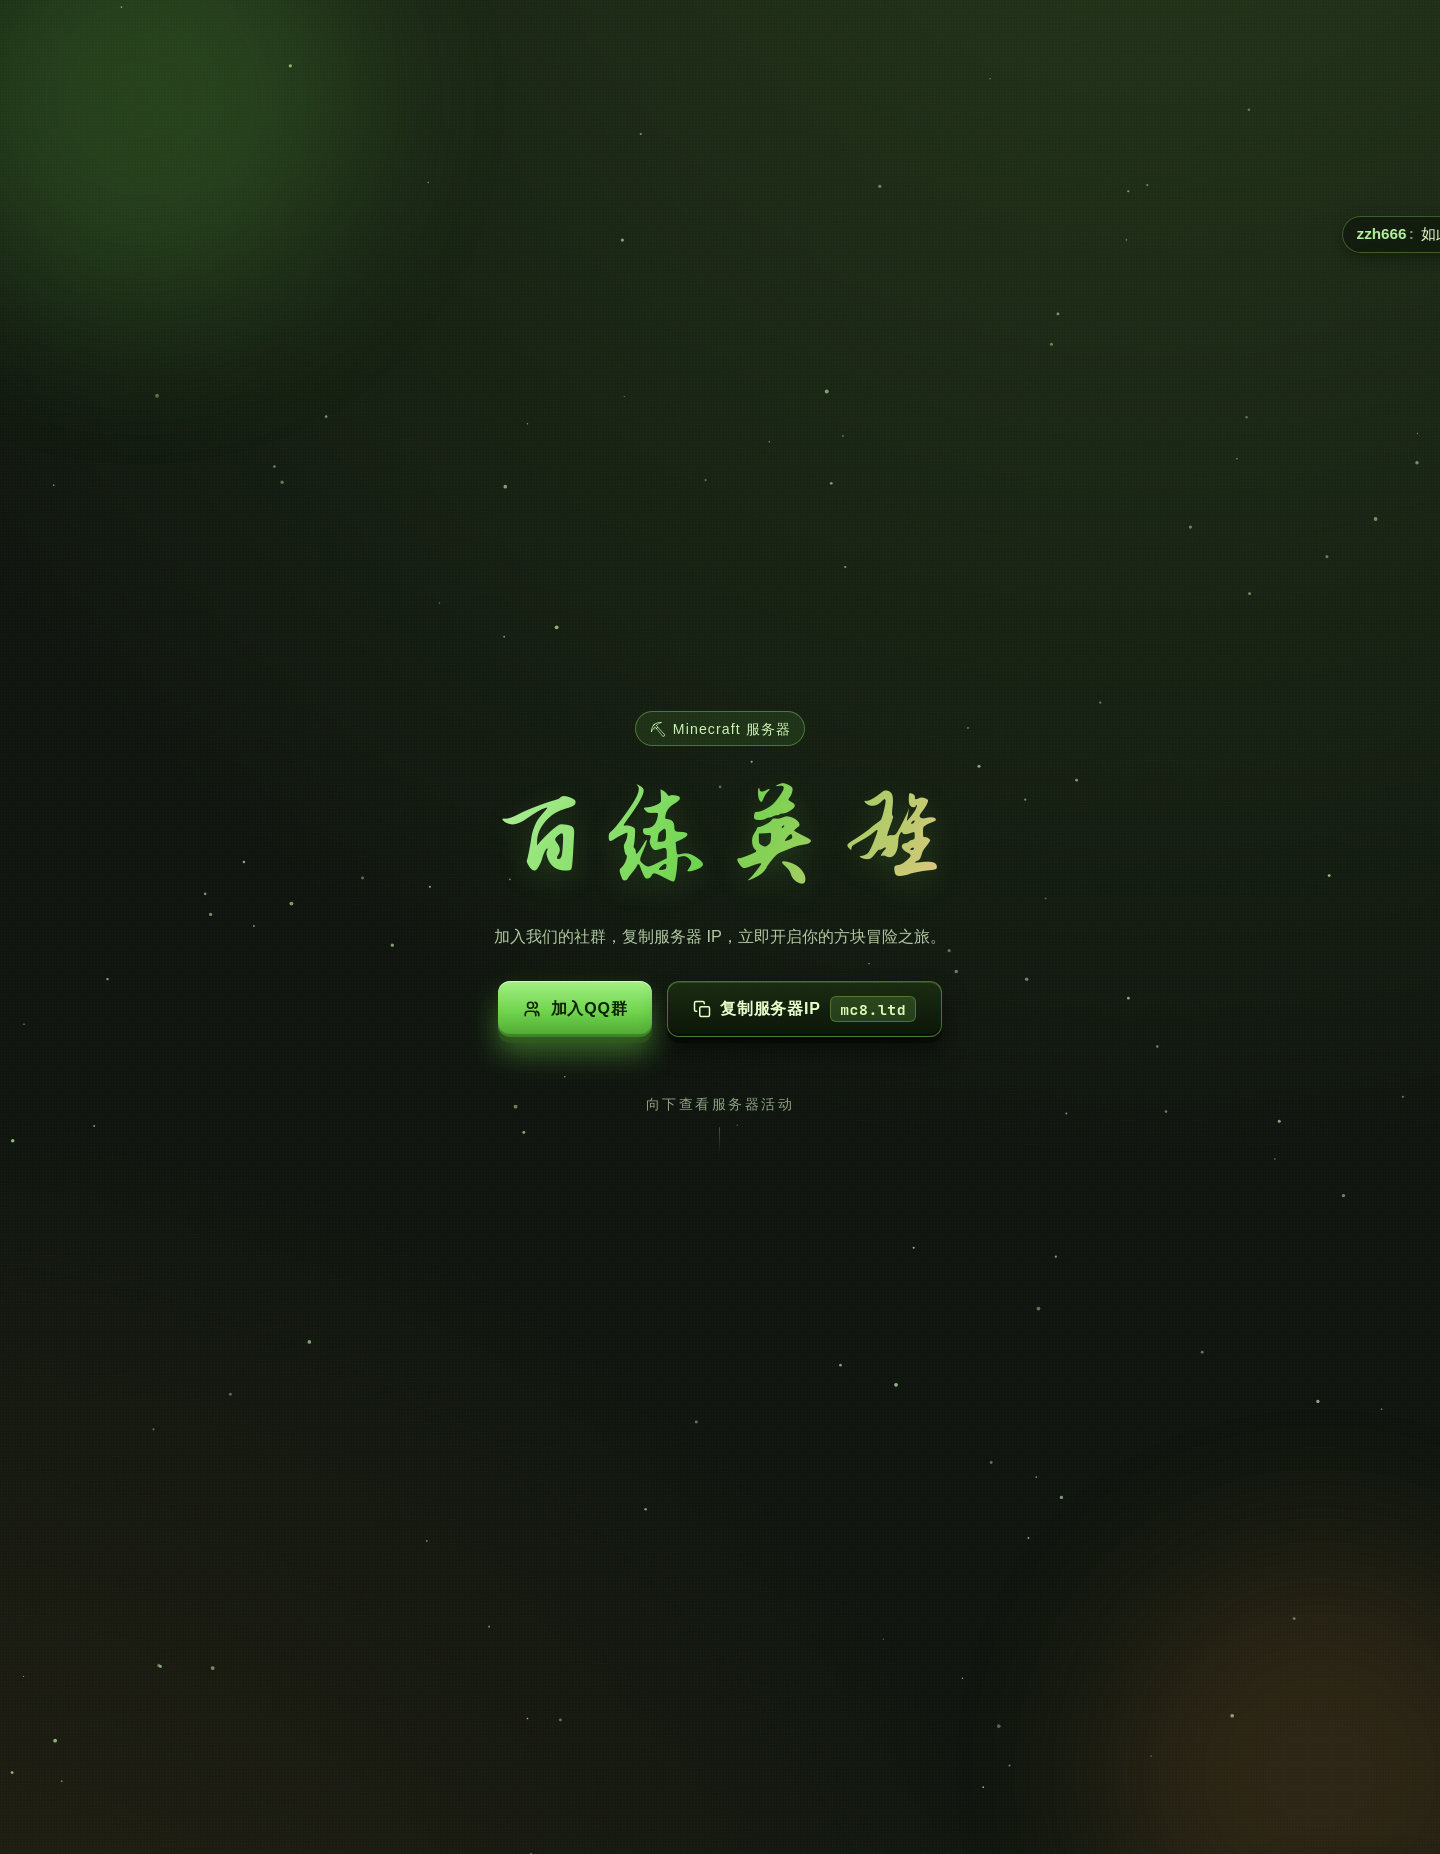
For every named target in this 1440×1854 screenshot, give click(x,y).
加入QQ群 (575, 1009)
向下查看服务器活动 (720, 1104)
